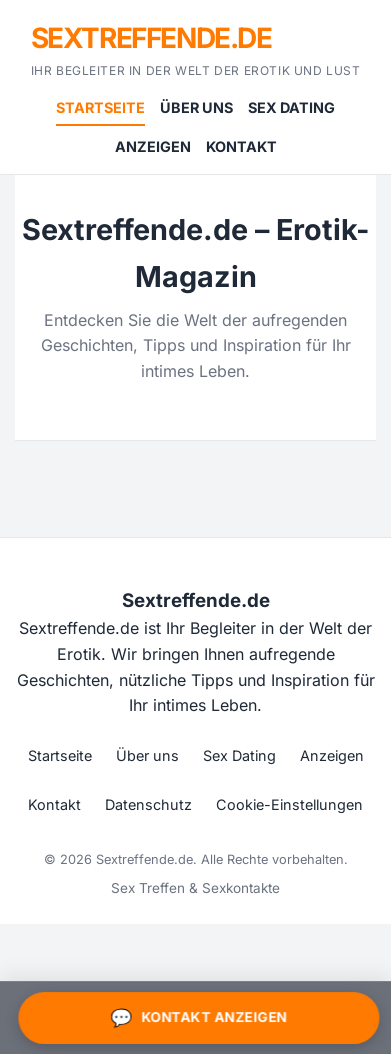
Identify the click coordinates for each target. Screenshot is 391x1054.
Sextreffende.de (151, 38)
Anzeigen (153, 146)
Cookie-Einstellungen (289, 804)
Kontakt (241, 146)
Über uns (196, 107)
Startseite (100, 107)
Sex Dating (291, 107)
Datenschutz (148, 804)
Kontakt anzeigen (197, 1018)
